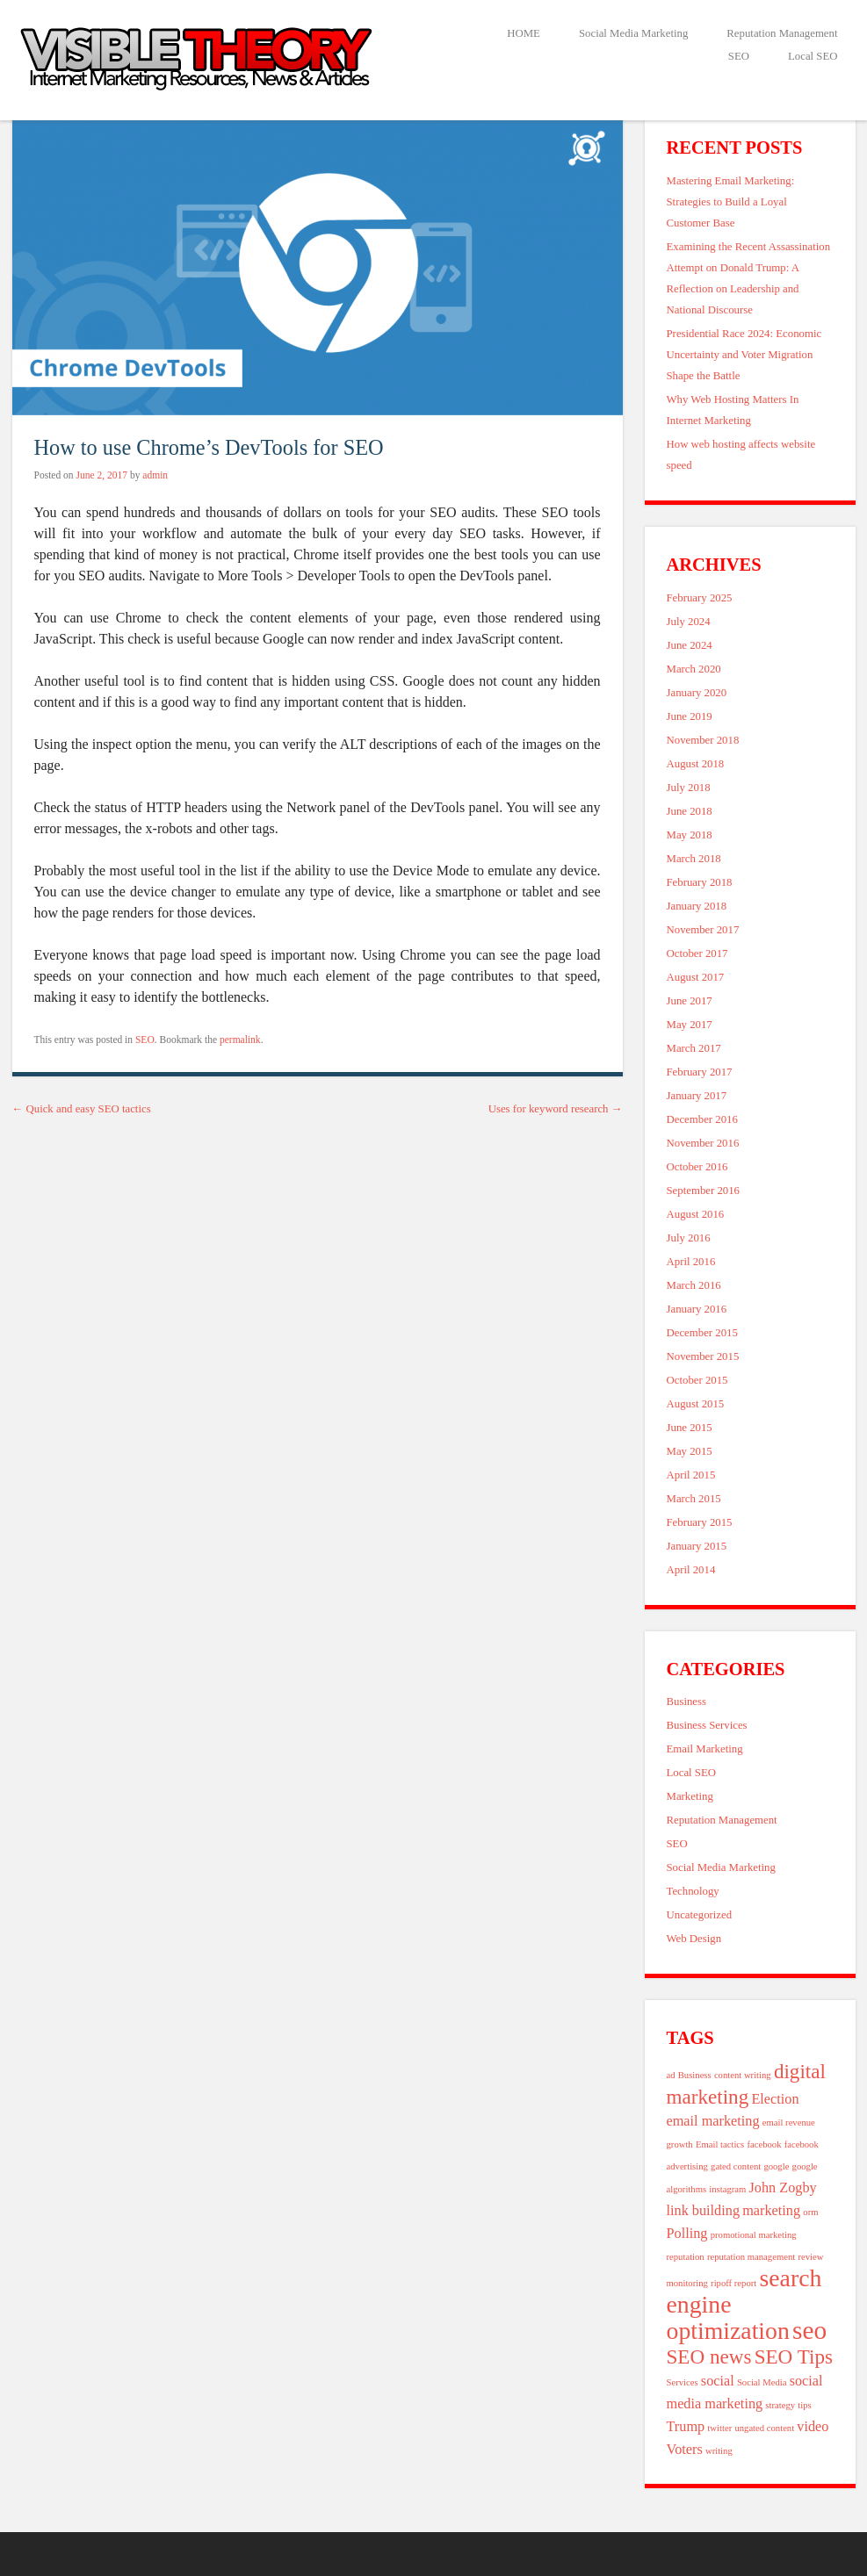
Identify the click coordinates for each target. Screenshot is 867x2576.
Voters (685, 2449)
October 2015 (697, 1380)
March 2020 (694, 669)
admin (155, 475)
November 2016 (703, 1143)
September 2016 (704, 1190)
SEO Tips (794, 2356)
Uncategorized (700, 1915)
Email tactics (720, 2144)
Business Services (707, 1725)
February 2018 (700, 882)
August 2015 (696, 1404)
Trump (686, 2427)
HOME (523, 33)
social (717, 2381)
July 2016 (689, 1238)
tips (804, 2405)
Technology (693, 1891)
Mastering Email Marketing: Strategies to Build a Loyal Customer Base (731, 202)
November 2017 (703, 930)
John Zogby (783, 2188)
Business (687, 1701)
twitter (719, 2428)
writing (719, 2451)
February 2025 (700, 598)
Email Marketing (705, 1749)
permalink (240, 1039)
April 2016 (691, 1262)
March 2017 (694, 1048)
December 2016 (702, 1119)
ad (671, 2075)
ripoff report (733, 2283)
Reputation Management (781, 33)
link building (704, 2211)
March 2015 (694, 1499)
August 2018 (696, 764)
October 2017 (697, 953)
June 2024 (689, 645)
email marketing (713, 2121)
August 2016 (696, 1214)
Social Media (762, 2382)
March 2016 (694, 1285)
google (776, 2166)
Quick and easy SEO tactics (81, 1109)
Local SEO (813, 56)
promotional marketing (754, 2235)
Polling (687, 2233)
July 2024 (689, 621)
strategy (780, 2405)
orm (810, 2212)
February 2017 (700, 1072)
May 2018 (689, 835)
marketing (771, 2211)
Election (774, 2099)
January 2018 (697, 906)
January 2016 (697, 1309)
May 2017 (689, 1024)
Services (682, 2382)
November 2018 (703, 740)
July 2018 (689, 787)
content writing (742, 2075)
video (812, 2427)
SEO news (709, 2356)
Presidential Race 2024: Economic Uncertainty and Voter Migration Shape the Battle (744, 354)
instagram (727, 2189)
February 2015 (700, 1522)
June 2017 (689, 1001)
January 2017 (697, 1096)
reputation (685, 2257)
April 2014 (691, 1570)
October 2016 (697, 1167)
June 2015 (689, 1427)
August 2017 (696, 977)
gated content (736, 2166)
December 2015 (702, 1333)
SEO (738, 56)
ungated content (764, 2428)
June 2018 (689, 811)
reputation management (751, 2257)
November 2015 (703, 1356)
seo (809, 2330)
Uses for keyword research (555, 1109)
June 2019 (689, 716)
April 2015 (691, 1475)
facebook (764, 2144)
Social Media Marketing (633, 33)
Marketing (690, 1796)
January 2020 (697, 693)
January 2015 (697, 1546)
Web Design (694, 1938)
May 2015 (689, 1451)
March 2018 (694, 859)
